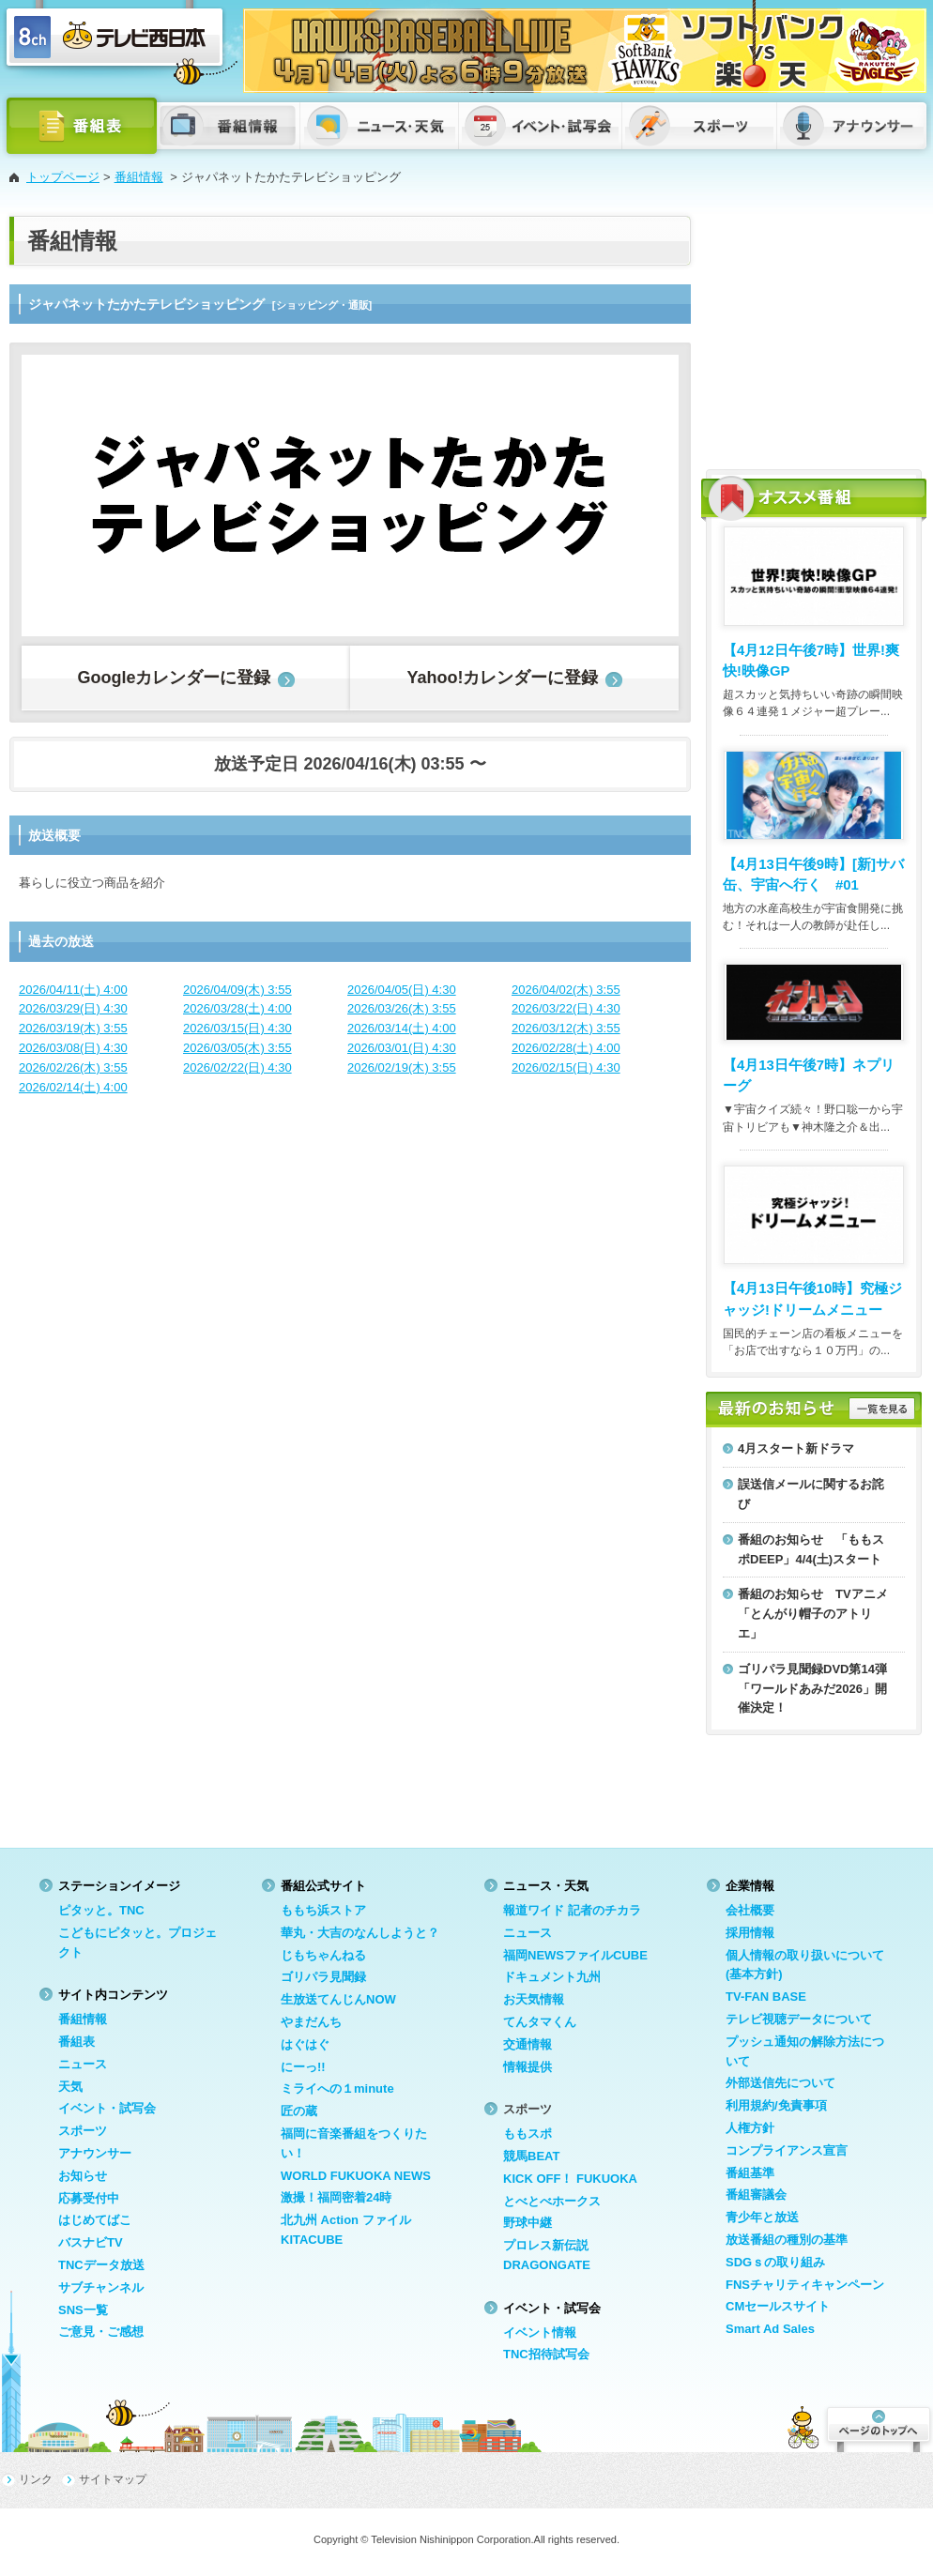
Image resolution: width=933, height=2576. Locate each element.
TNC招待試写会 (546, 2354)
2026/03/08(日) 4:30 (73, 1048)
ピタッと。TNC (101, 1910)
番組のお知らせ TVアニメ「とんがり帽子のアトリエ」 (813, 1613)
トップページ (62, 177)
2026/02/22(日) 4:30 (237, 1067)
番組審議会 (756, 2194)
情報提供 (527, 2067)
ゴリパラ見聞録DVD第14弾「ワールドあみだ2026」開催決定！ (812, 1688)
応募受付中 (88, 2198)
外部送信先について (780, 2083)
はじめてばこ (94, 2220)
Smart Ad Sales (770, 2329)
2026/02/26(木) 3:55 (73, 1067)
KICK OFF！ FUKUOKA (570, 2179)
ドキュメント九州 (552, 1977)
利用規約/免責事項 (776, 2105)
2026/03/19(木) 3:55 (73, 1028)
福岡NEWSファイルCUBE (575, 1955)
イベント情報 (539, 2332)
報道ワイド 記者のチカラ (572, 1910)
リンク (36, 2479)
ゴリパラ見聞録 (323, 1977)
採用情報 (750, 1933)
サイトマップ (112, 2479)
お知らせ (82, 2176)
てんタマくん (539, 2022)
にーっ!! (303, 2067)
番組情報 (139, 177)
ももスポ (527, 2133)
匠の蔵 (299, 2111)
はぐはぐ (305, 2044)
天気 (70, 2087)
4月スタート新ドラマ (796, 1448)
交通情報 (527, 2044)
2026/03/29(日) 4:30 (73, 1008)
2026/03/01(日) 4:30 (401, 1048)
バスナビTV (90, 2242)
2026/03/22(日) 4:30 (566, 1008)
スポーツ (82, 2131)
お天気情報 (533, 1999)
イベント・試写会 (107, 2108)
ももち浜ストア (323, 1910)
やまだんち (311, 2022)
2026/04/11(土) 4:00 (73, 990)
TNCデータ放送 (101, 2265)
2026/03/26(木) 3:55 (401, 1008)
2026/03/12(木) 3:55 (566, 1028)
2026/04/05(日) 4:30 (401, 990)
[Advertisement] (813, 333)
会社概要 (750, 1910)
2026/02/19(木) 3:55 (401, 1067)
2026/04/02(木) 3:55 (566, 990)
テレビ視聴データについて (799, 2019)
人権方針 (750, 2128)
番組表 (76, 2042)
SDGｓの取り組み (775, 2262)
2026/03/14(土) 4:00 (401, 1028)
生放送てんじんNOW (338, 1999)
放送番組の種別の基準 (787, 2240)
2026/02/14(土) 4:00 (73, 1087)
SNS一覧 (83, 2310)
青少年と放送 (762, 2217)
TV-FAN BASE (766, 1996)
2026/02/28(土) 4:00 (566, 1048)
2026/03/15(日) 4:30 (237, 1028)
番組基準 (750, 2173)
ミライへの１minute (337, 2088)
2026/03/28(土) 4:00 (237, 1008)
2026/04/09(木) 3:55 (237, 990)
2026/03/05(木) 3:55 (237, 1048)
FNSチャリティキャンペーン (805, 2285)
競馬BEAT (531, 2156)
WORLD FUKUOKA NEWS (356, 2176)
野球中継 (527, 2223)
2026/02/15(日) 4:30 (566, 1067)
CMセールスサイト (778, 2306)
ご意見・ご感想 (101, 2331)
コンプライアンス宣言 (787, 2150)
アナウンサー (94, 2153)
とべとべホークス (552, 2201)
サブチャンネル (101, 2287)
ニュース (82, 2064)
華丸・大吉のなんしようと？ (360, 1933)
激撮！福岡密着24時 (336, 2197)
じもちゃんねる (323, 1955)
